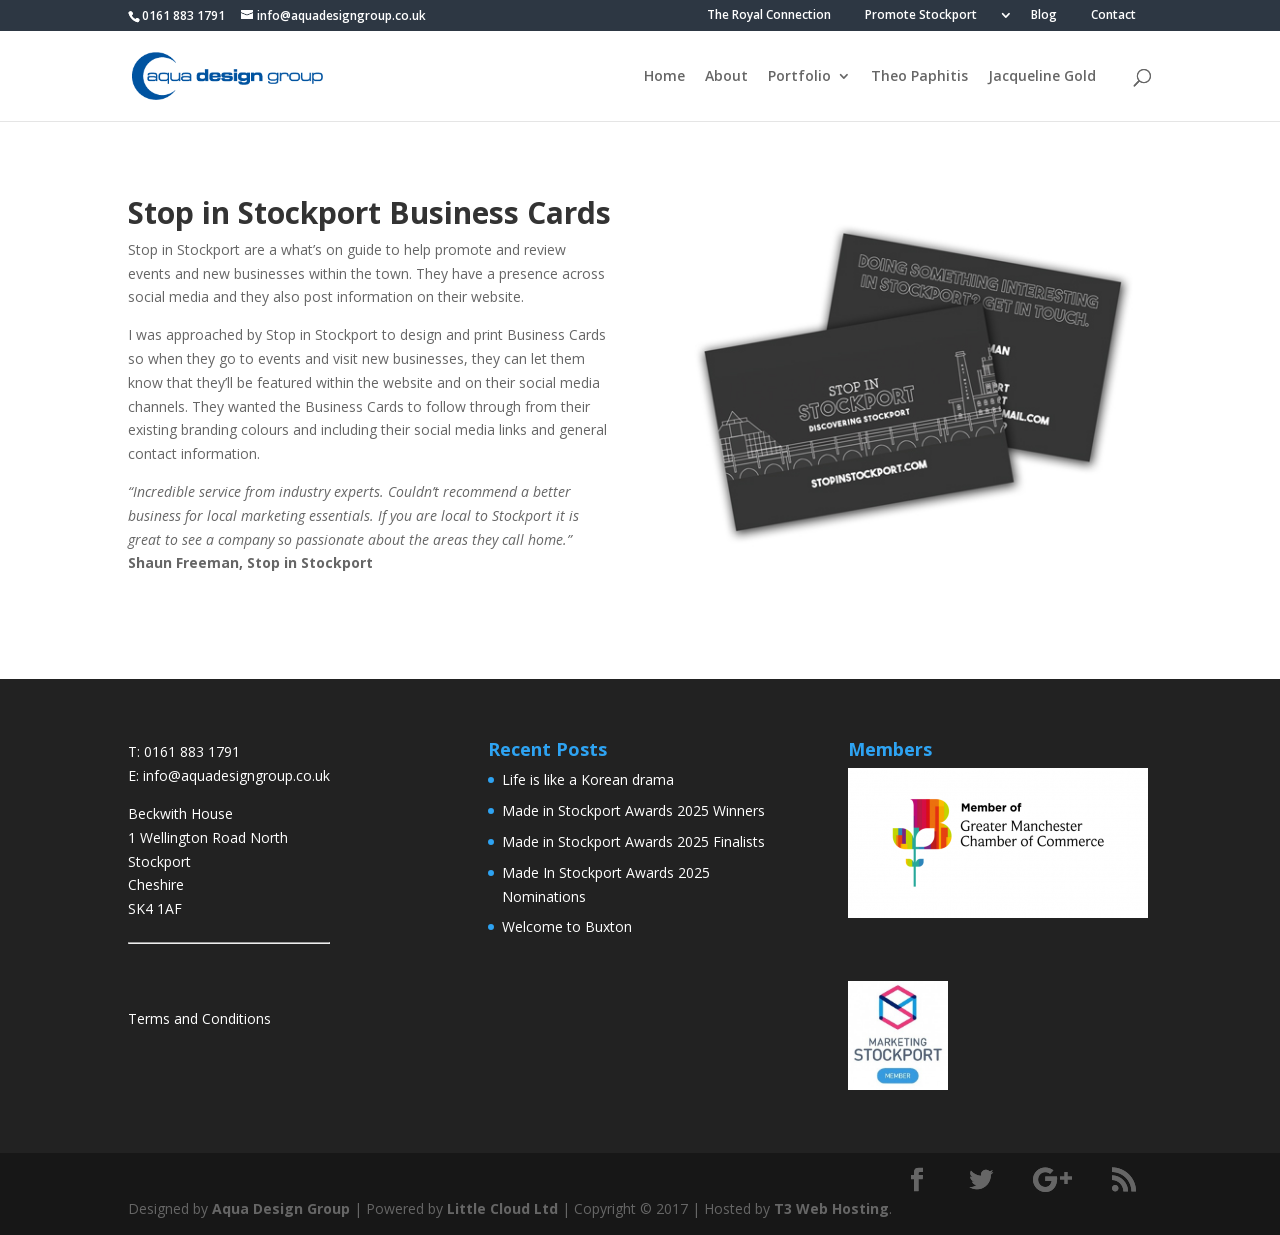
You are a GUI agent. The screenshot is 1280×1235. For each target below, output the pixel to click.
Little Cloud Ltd (502, 1208)
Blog (1044, 16)
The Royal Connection (769, 16)
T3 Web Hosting (831, 1208)
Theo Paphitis (919, 77)
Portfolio (799, 77)
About (726, 77)
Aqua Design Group (281, 1208)
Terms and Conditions (199, 1018)
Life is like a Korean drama (588, 779)
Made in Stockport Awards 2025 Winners (633, 810)
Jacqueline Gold (1042, 77)
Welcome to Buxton (567, 926)
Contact (1113, 16)
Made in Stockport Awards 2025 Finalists (633, 841)
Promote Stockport (921, 16)
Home (664, 77)
